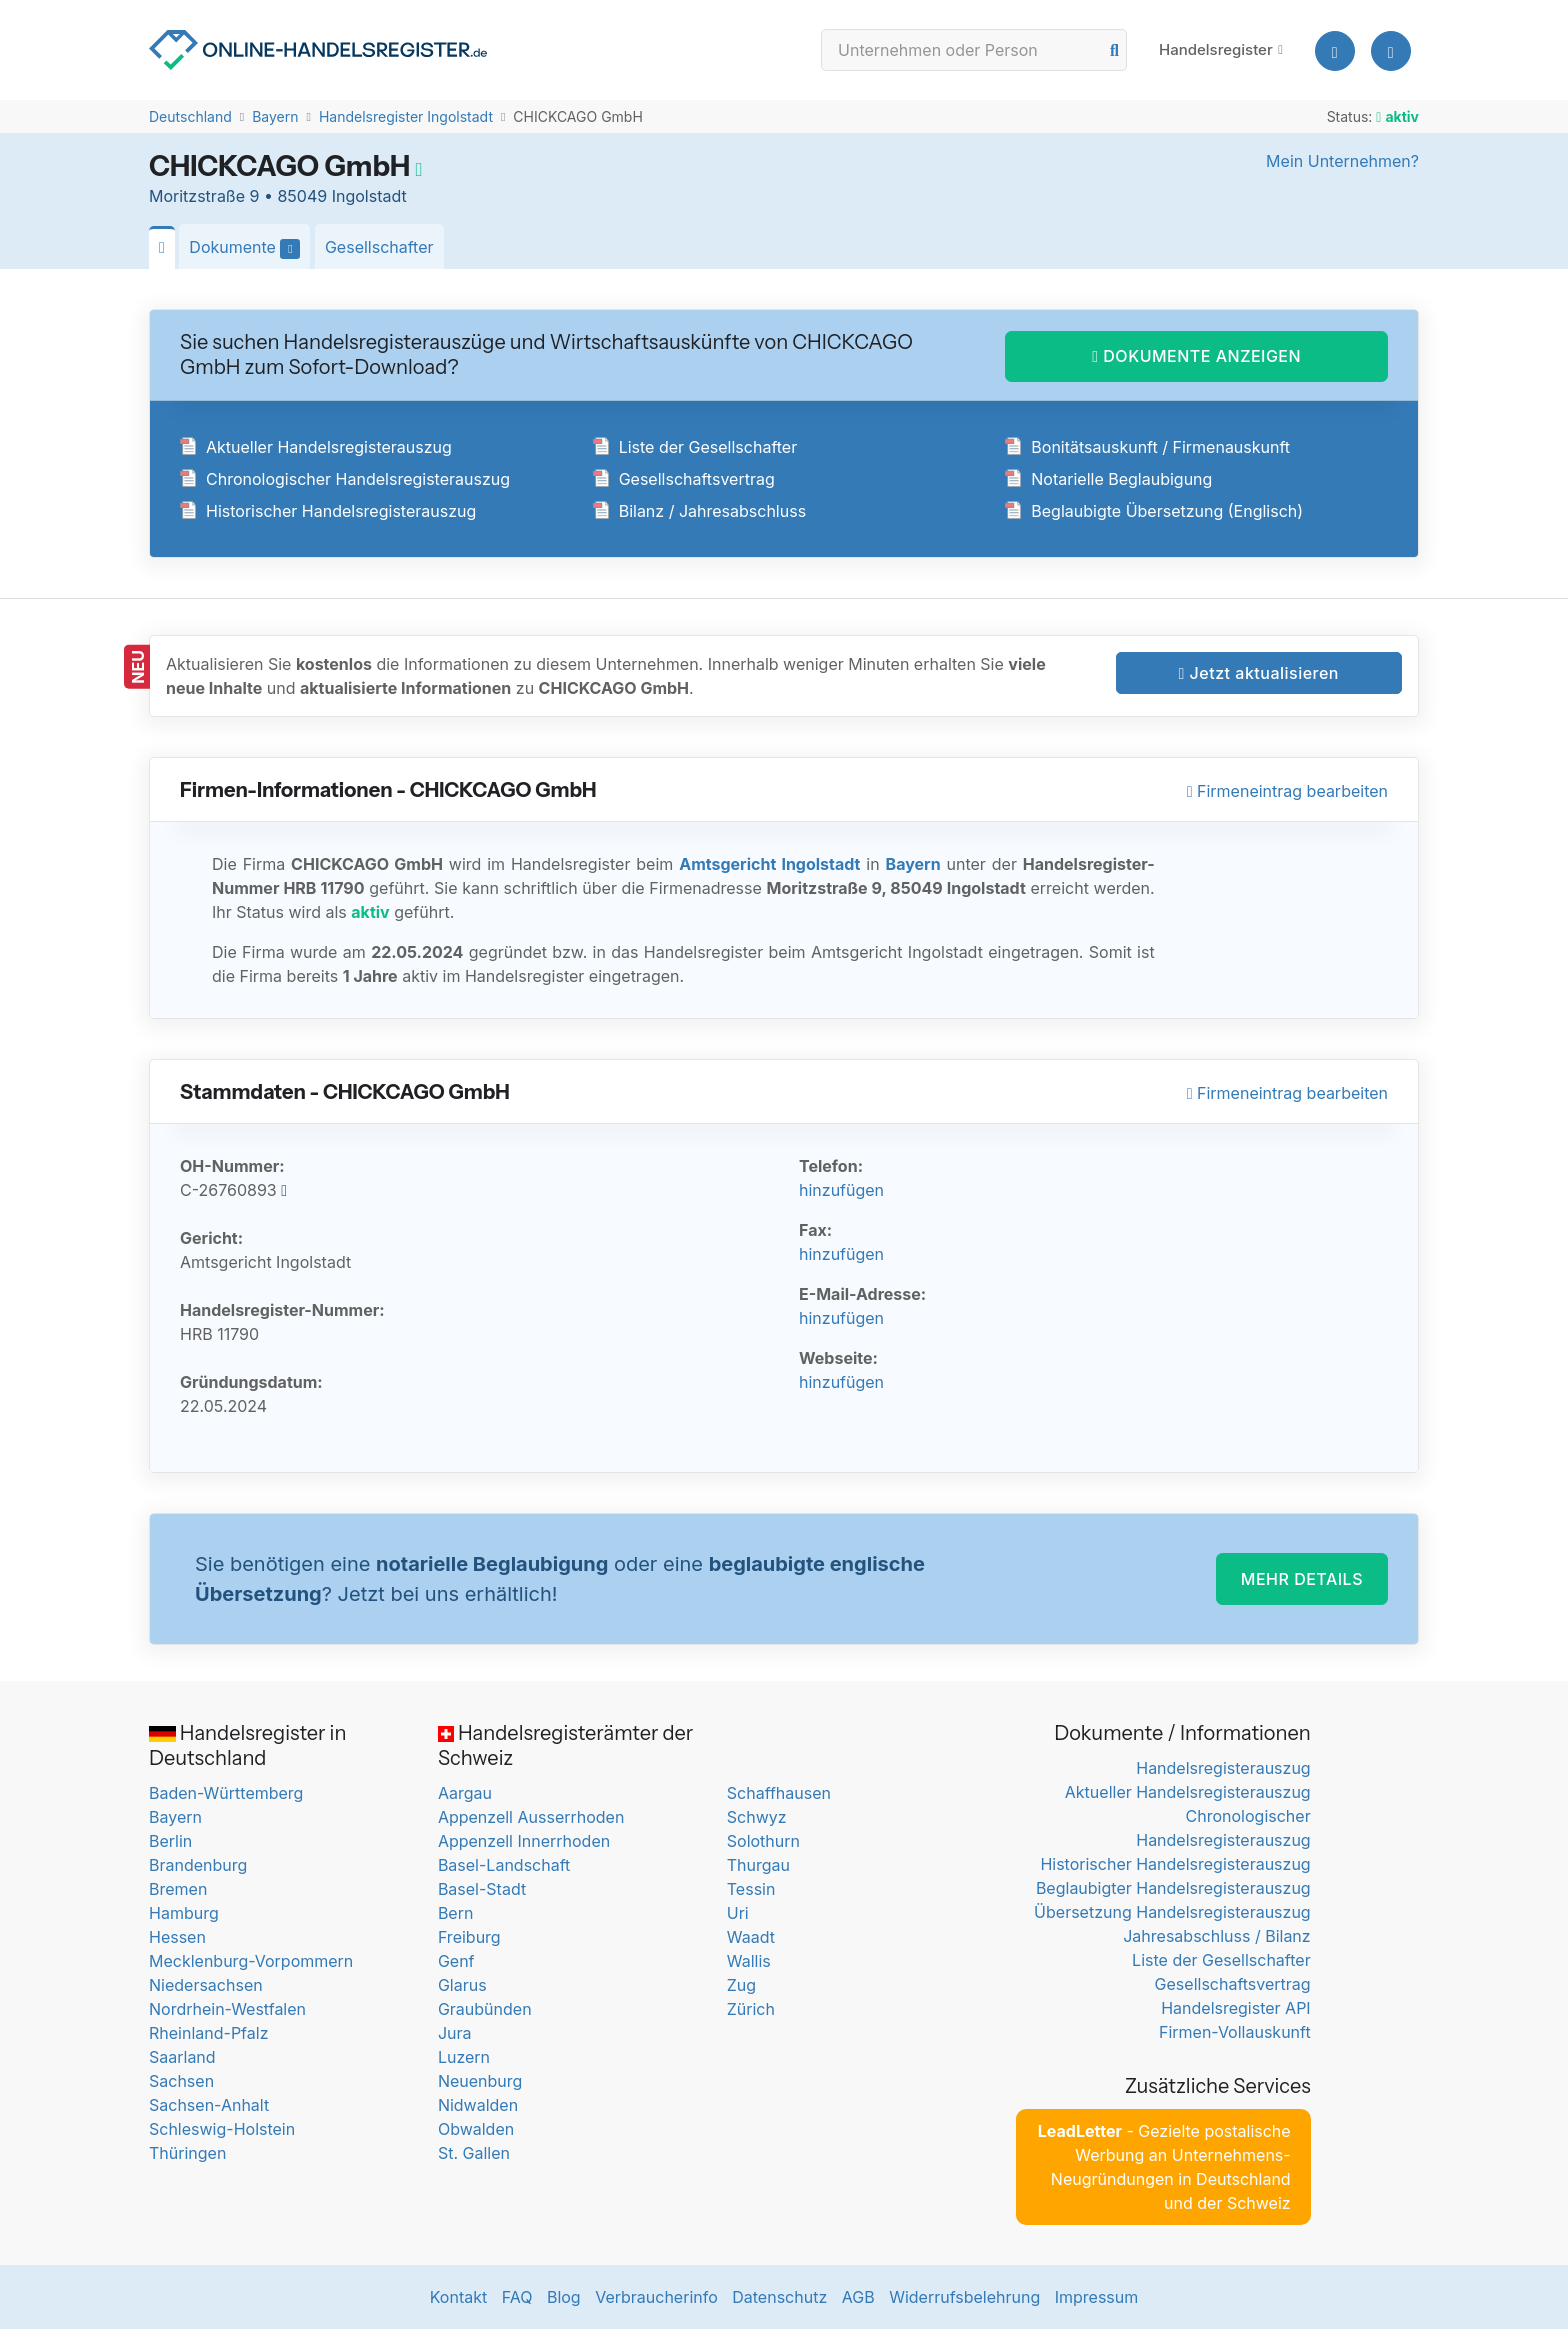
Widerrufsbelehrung (964, 2297)
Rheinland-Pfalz (208, 2033)
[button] (1391, 51)
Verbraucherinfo (656, 2297)
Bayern (275, 116)
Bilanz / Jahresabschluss (699, 511)
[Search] (974, 50)
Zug (741, 1985)
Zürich (751, 2009)
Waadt (751, 1937)
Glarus (462, 1985)
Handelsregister (1216, 49)
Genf (456, 1961)
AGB (858, 2297)
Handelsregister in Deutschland (247, 1745)
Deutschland (190, 116)
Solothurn (763, 1841)
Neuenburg (480, 2081)
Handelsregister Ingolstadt (406, 116)
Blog (564, 2297)
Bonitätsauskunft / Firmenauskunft (1147, 447)
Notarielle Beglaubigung (1108, 479)
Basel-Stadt (482, 1889)
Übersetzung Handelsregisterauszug (1172, 1912)
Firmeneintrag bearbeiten (1287, 791)
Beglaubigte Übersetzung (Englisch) (1154, 511)
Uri (738, 1913)
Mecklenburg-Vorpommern (251, 1961)
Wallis (749, 1961)
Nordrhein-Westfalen (227, 2009)
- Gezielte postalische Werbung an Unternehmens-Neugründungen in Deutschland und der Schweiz (1164, 2167)
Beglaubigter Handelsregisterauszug (1173, 1888)
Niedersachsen (206, 1985)
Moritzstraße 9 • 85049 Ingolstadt (278, 196)
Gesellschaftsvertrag (684, 479)
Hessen (177, 1937)
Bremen (178, 1889)
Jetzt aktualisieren (1258, 673)
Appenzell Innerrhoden (524, 1841)
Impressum (1097, 2297)
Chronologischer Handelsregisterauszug (345, 479)
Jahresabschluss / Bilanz (1216, 1936)
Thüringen (187, 2153)
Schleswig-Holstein (222, 2129)
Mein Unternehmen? (1342, 161)
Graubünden (485, 2009)
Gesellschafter (379, 247)
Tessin (751, 1889)
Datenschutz (779, 2297)
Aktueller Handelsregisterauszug (316, 447)
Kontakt (458, 2297)
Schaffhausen (779, 1793)
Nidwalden (478, 2105)
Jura (455, 2033)
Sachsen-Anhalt (209, 2105)
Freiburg (469, 1937)
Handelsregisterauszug (1223, 1768)
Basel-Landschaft (504, 1865)
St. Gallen (474, 2153)
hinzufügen (841, 1190)
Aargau (465, 1793)
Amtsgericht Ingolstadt (769, 864)
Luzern (464, 2057)
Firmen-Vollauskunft (1235, 2032)
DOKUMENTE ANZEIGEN (1196, 356)
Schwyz (757, 1817)
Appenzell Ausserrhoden (531, 1817)
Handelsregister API (1235, 2008)
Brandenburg (198, 1865)
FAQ (517, 2297)
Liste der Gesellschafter (695, 447)
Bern (456, 1913)
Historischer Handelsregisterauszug (328, 511)
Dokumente (249, 248)
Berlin (170, 1841)
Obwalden (476, 2129)
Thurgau (758, 1865)
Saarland (182, 2057)
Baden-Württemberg (226, 1793)
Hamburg (184, 1913)
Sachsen (181, 2081)
